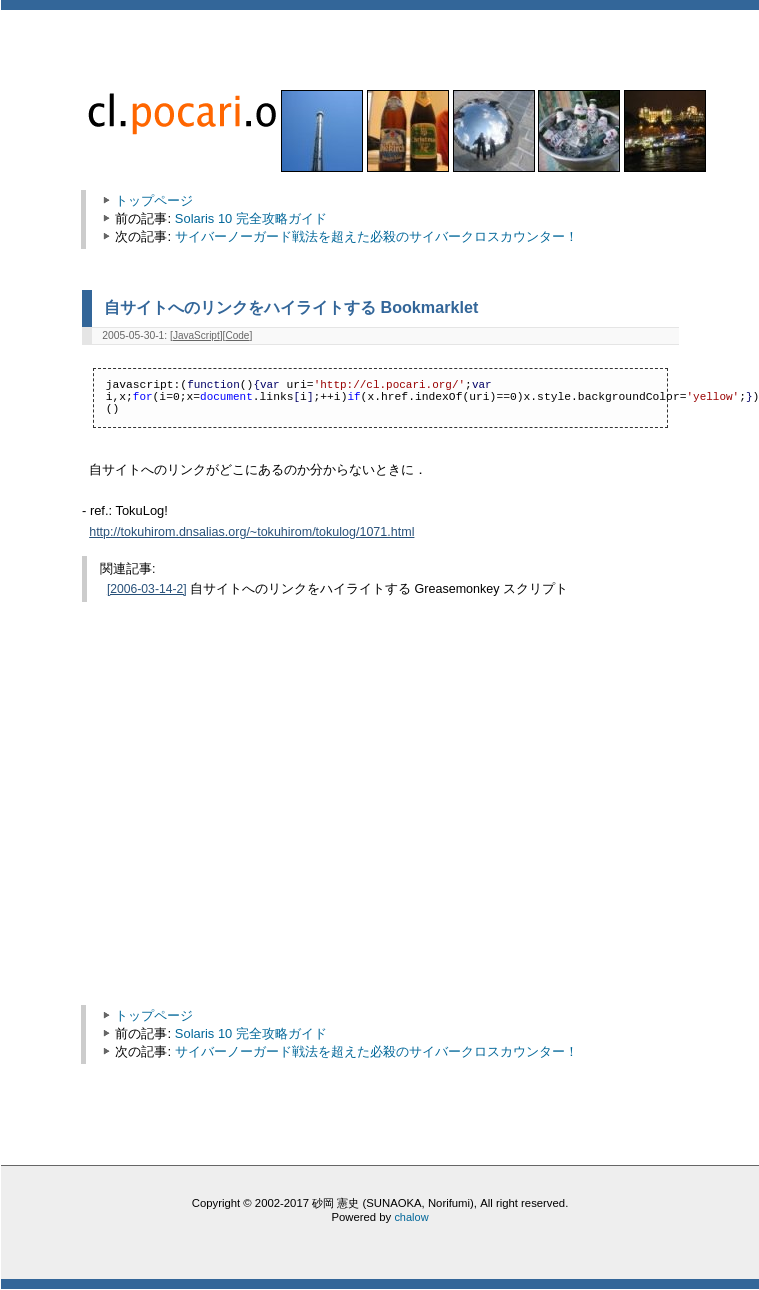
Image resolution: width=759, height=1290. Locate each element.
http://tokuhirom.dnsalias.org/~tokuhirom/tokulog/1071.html (251, 532)
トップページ (154, 200)
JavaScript (196, 335)
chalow (411, 1217)
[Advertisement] (260, 832)
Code (237, 335)
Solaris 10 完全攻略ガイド (251, 218)
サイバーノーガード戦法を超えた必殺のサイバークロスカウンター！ (376, 236)
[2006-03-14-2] (147, 589)
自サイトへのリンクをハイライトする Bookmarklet (291, 307)
